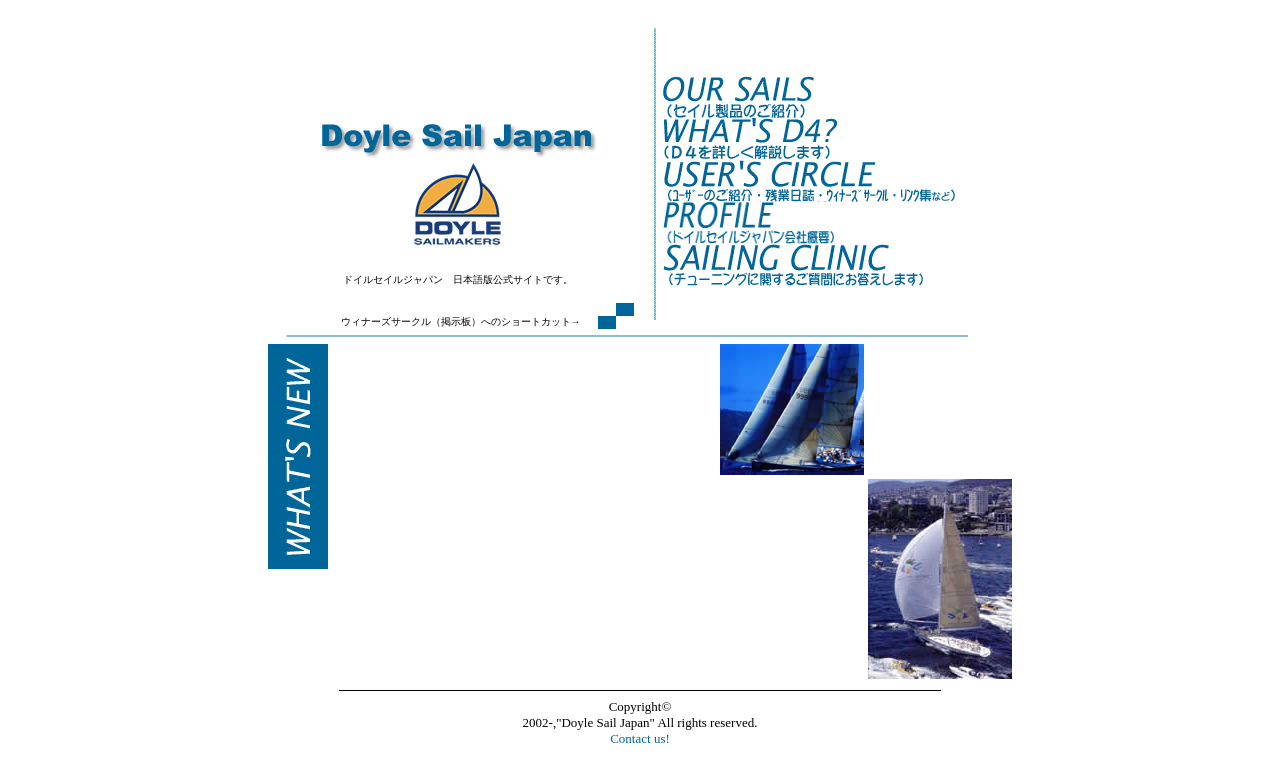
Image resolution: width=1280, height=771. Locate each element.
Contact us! (640, 738)
